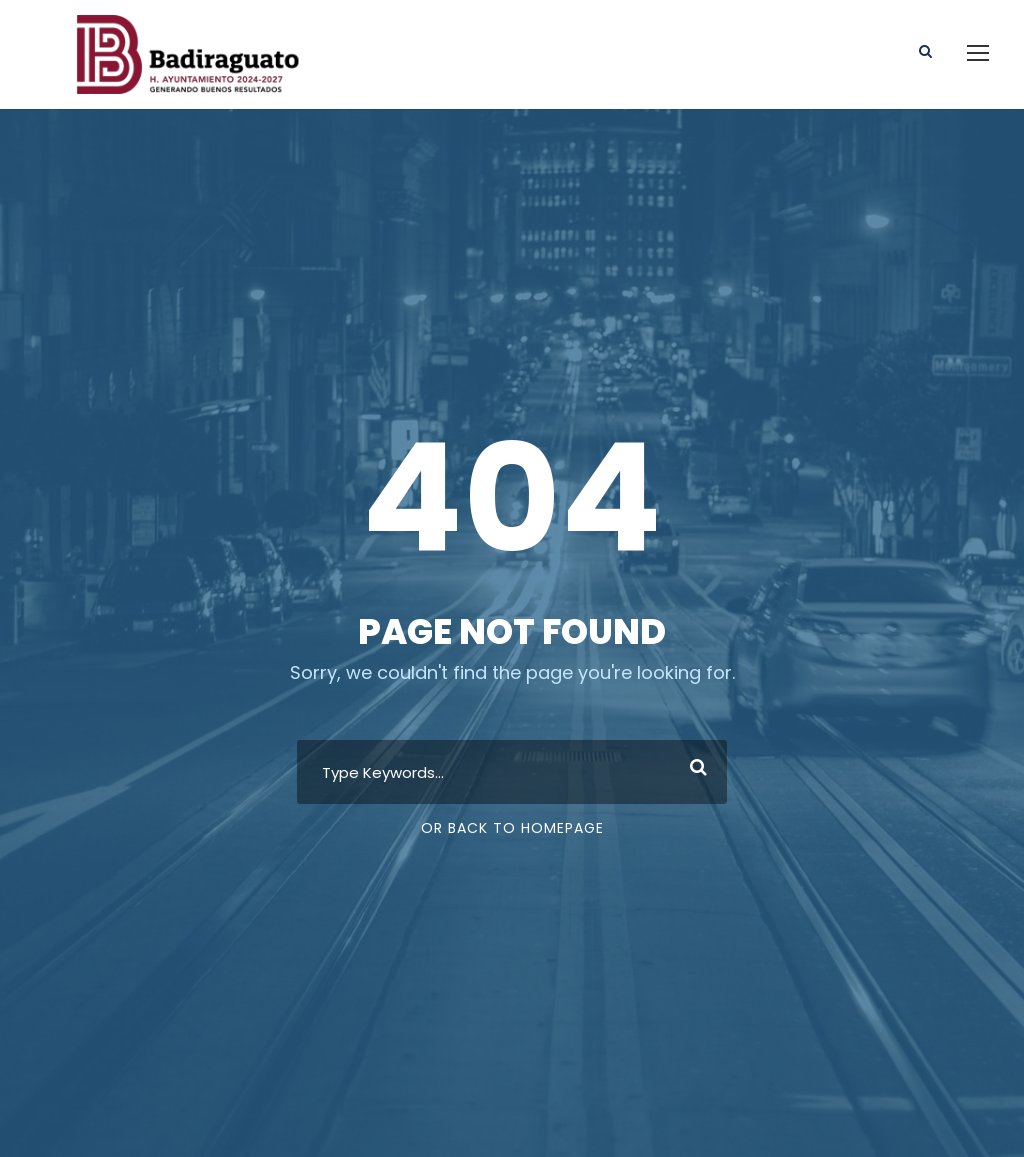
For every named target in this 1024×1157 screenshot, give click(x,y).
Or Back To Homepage (512, 828)
